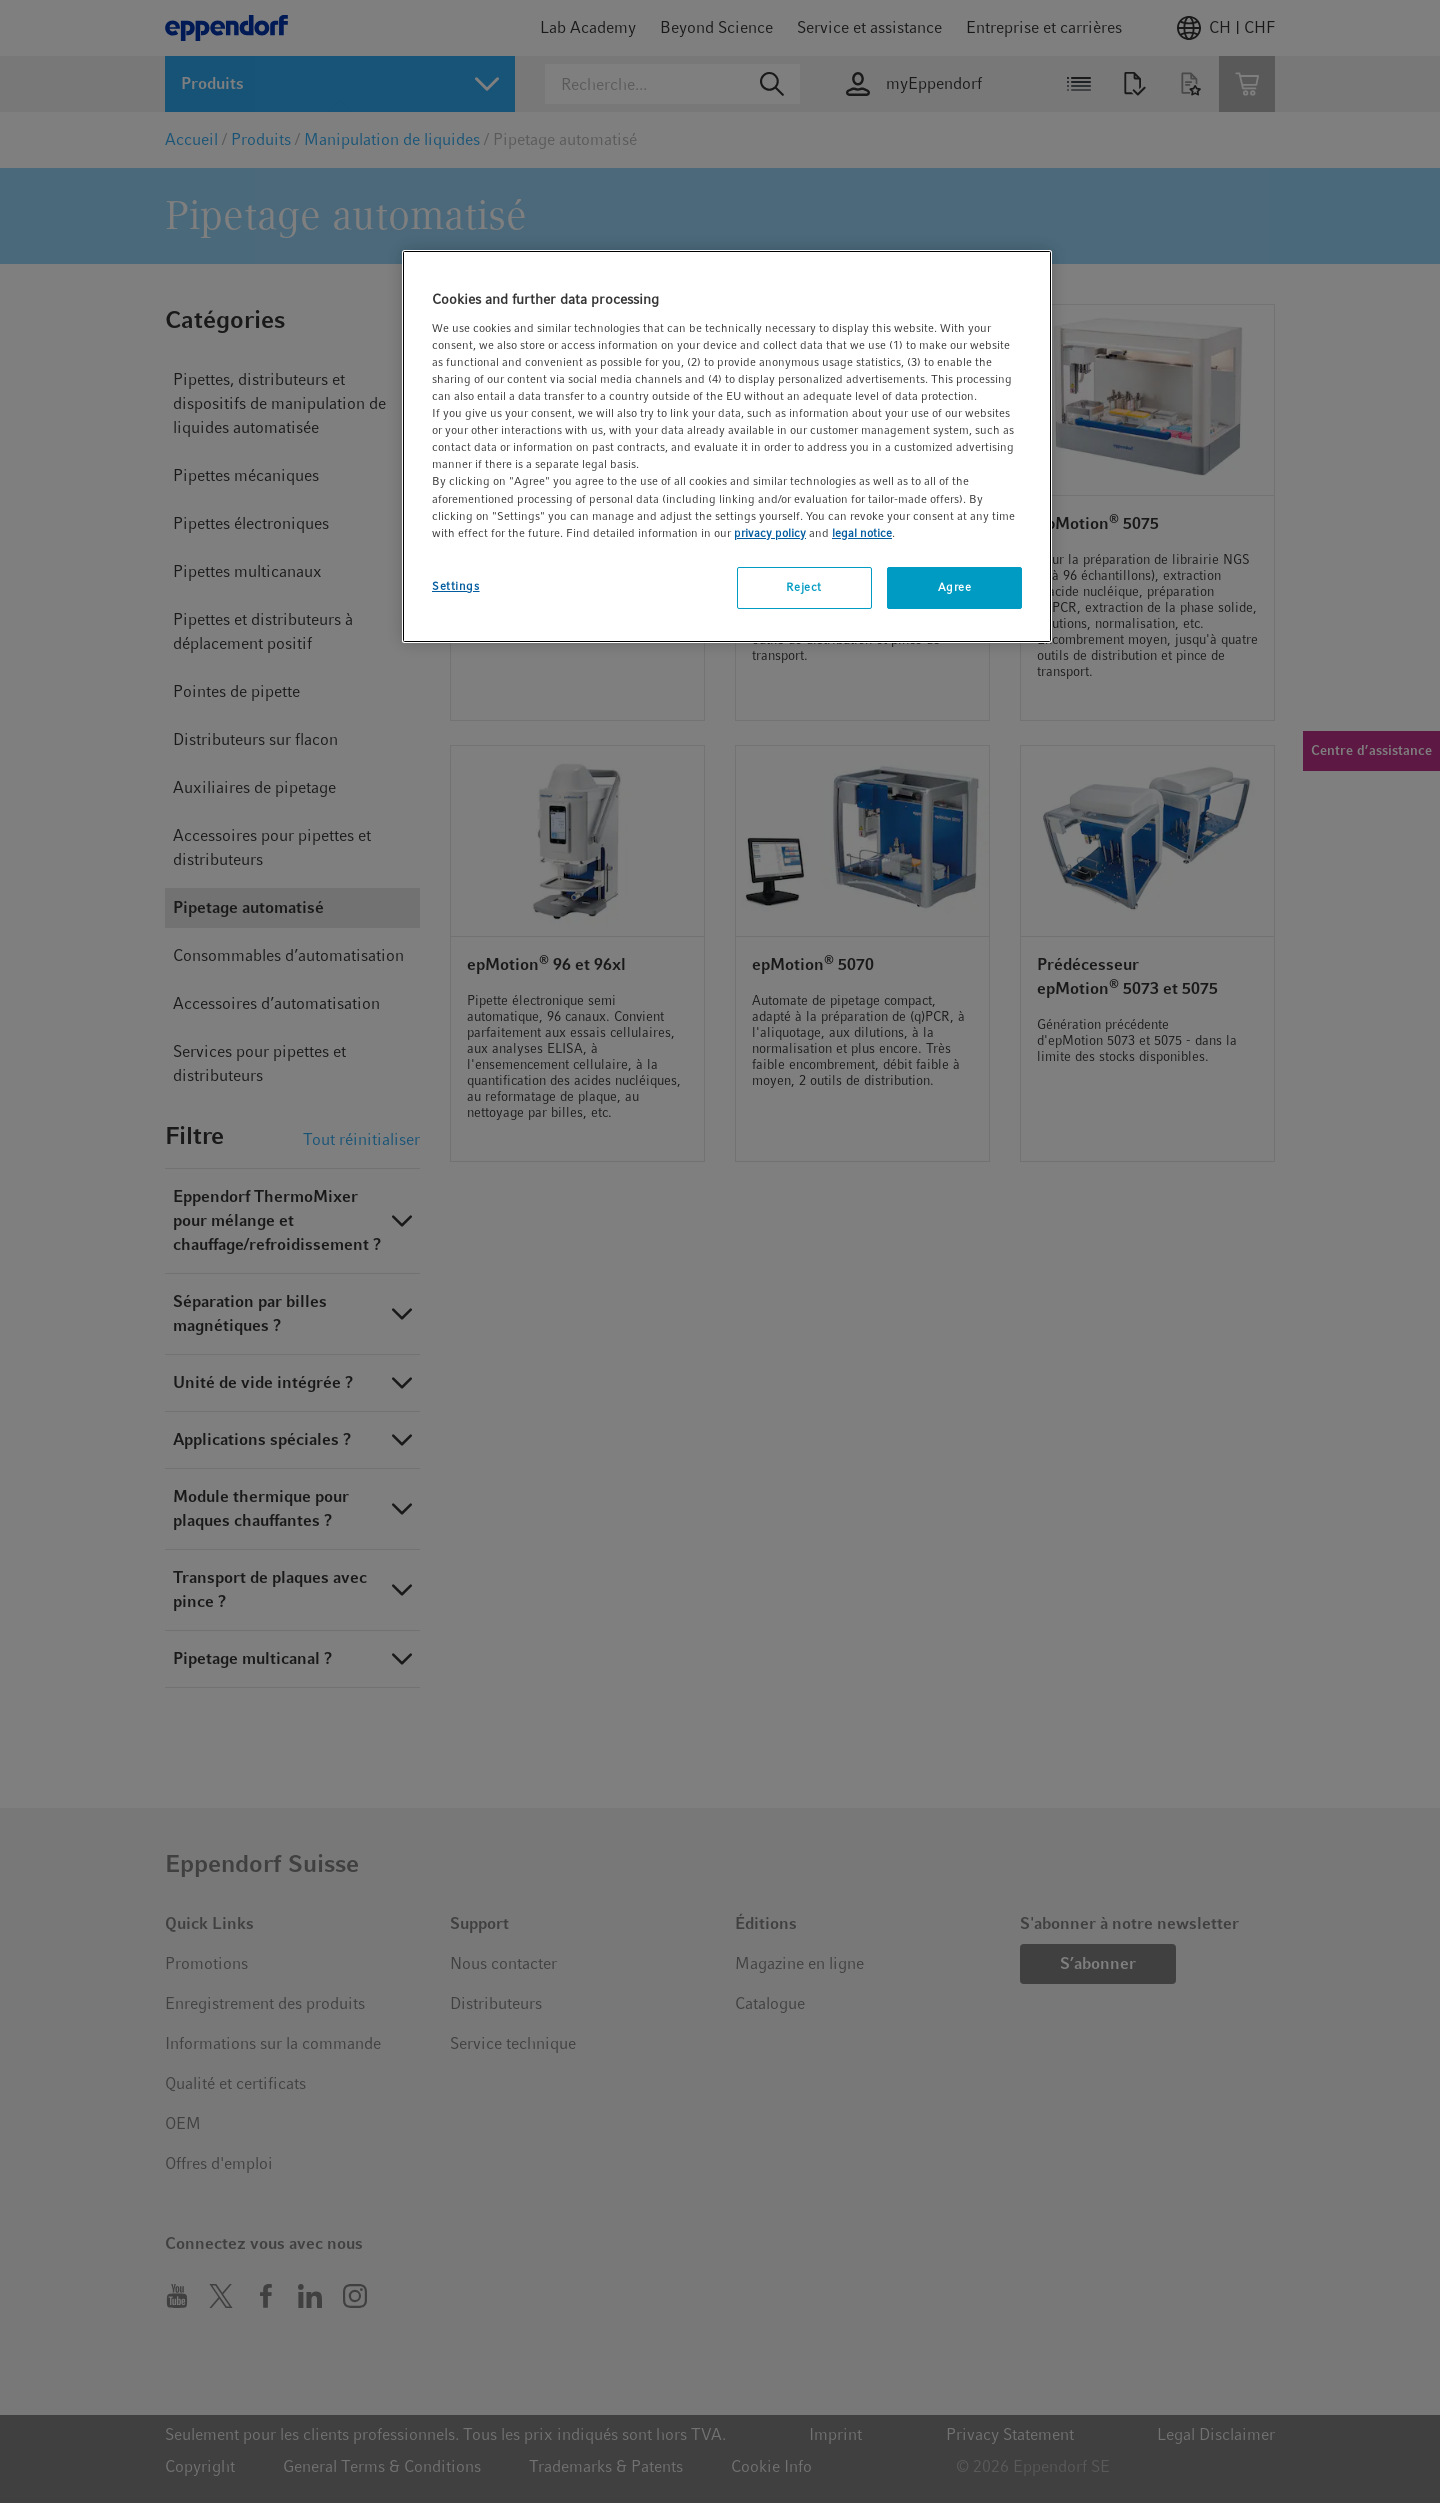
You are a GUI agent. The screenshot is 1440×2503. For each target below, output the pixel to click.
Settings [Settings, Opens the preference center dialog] (456, 586)
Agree (955, 587)
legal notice (862, 533)
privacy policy (770, 533)
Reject (803, 587)
